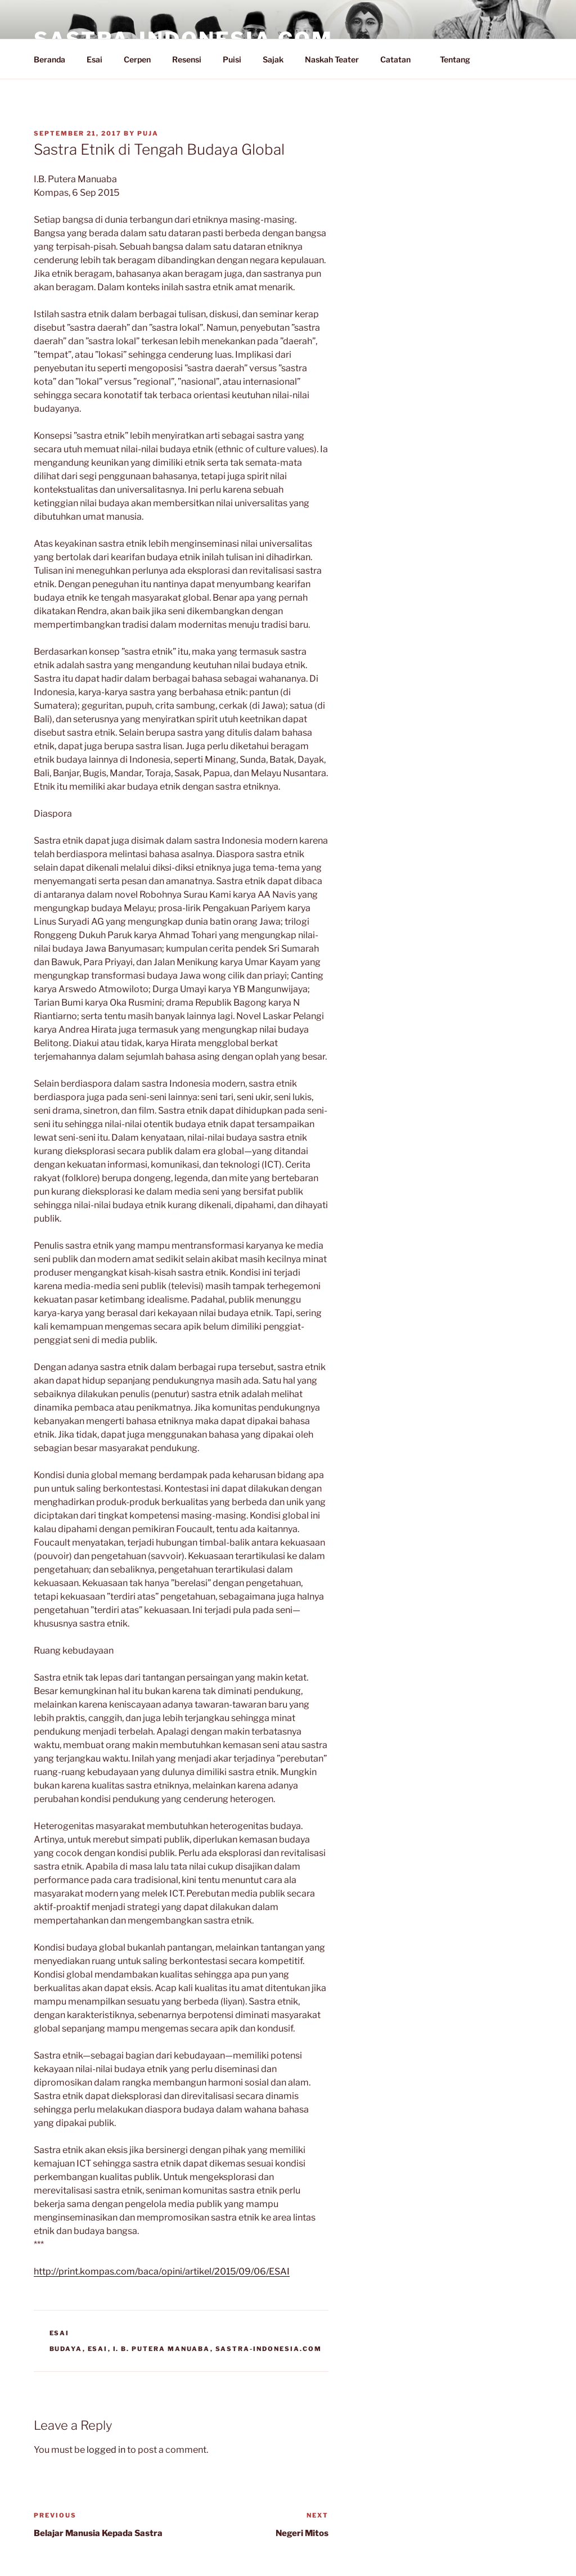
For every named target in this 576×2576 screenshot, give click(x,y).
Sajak (273, 59)
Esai (94, 59)
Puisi (232, 59)
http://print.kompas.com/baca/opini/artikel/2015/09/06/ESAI (162, 2271)
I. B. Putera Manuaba (161, 2349)
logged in (106, 2449)
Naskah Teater (332, 59)
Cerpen (137, 59)
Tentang (460, 59)
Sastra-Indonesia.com (268, 2349)
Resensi (186, 59)
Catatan (400, 59)
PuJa (148, 133)
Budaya (66, 2349)
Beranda (49, 59)
